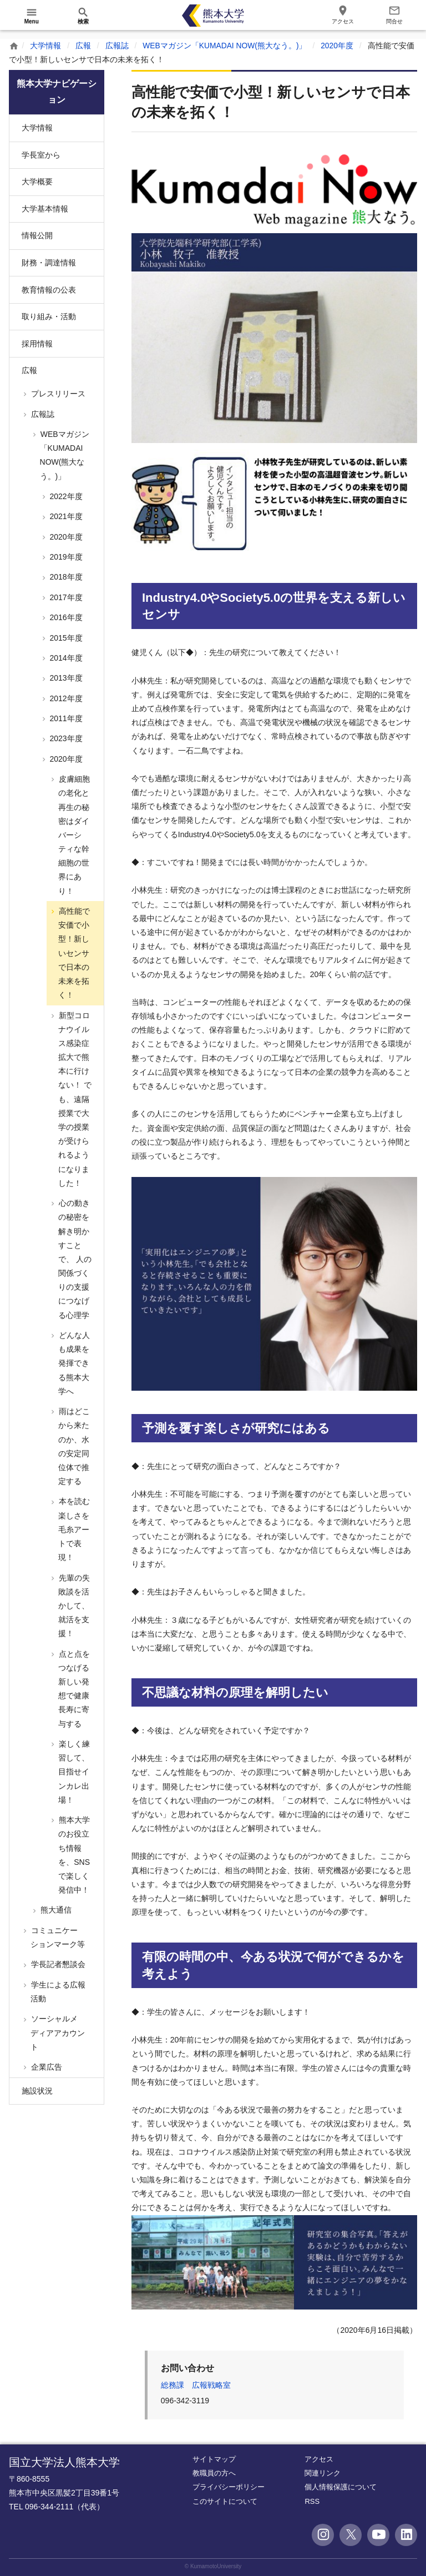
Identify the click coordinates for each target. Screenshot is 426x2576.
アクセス (319, 2459)
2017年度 (65, 597)
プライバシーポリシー (228, 2487)
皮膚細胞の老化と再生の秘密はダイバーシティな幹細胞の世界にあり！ (73, 834)
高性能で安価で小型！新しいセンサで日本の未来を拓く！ (73, 953)
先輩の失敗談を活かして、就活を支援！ (73, 1605)
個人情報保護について (341, 2487)
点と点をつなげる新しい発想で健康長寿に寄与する (73, 1688)
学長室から (41, 154)
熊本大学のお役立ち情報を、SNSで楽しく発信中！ (73, 1854)
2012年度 (65, 698)
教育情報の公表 (49, 289)
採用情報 (37, 343)
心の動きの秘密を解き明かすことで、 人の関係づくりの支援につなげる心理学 (74, 1259)
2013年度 (65, 677)
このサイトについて (224, 2501)
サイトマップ (214, 2459)
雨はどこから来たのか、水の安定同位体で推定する (73, 1446)
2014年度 (65, 657)
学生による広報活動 (57, 1991)
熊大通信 (55, 1909)
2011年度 (65, 718)
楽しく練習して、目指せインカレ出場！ (73, 1771)
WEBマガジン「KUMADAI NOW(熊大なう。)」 (225, 45)
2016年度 (65, 617)
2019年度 (65, 556)
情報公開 (37, 235)
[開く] (31, 15)
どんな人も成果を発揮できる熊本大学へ (73, 1363)
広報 (83, 45)
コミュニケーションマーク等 (57, 1937)
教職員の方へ (214, 2473)
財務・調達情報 (49, 262)
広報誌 (117, 45)
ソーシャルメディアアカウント (57, 2032)
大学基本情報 (45, 208)
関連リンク (323, 2473)
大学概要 (37, 181)
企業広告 (45, 2066)
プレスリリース (57, 393)
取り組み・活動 (49, 316)
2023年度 (65, 738)
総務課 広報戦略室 (196, 2385)
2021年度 (65, 516)
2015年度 (65, 637)
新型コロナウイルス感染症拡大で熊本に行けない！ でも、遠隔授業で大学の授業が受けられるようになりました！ (74, 1099)
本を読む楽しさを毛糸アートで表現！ (73, 1529)
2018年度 (65, 576)
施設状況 (37, 2090)
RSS (312, 2501)
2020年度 (338, 45)
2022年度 (65, 496)
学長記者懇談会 (57, 1964)
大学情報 (45, 45)
